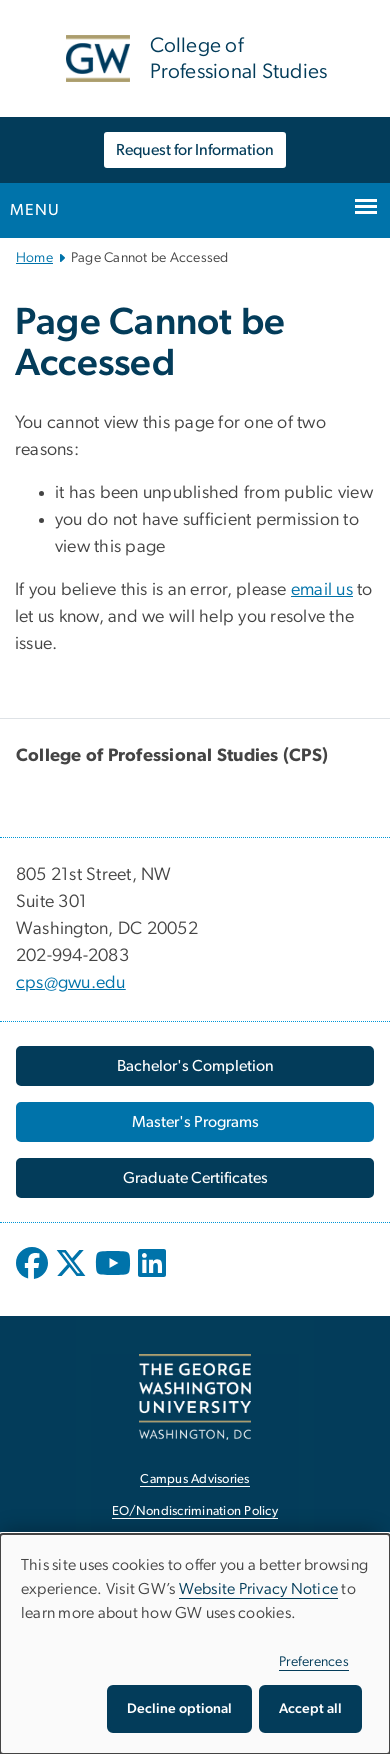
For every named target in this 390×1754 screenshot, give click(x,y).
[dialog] (195, 1644)
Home (34, 258)
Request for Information (195, 150)
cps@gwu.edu (71, 983)
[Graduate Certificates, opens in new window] (195, 1178)
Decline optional (179, 1709)
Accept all (310, 1709)
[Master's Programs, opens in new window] (195, 1122)
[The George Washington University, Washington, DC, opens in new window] (195, 1396)
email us (322, 590)
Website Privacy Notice (259, 1589)
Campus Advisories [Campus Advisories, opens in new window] (194, 1479)
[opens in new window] (34, 1278)
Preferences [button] (314, 1662)
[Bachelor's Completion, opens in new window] (195, 1066)
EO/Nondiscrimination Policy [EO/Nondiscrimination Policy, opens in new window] (195, 1511)
